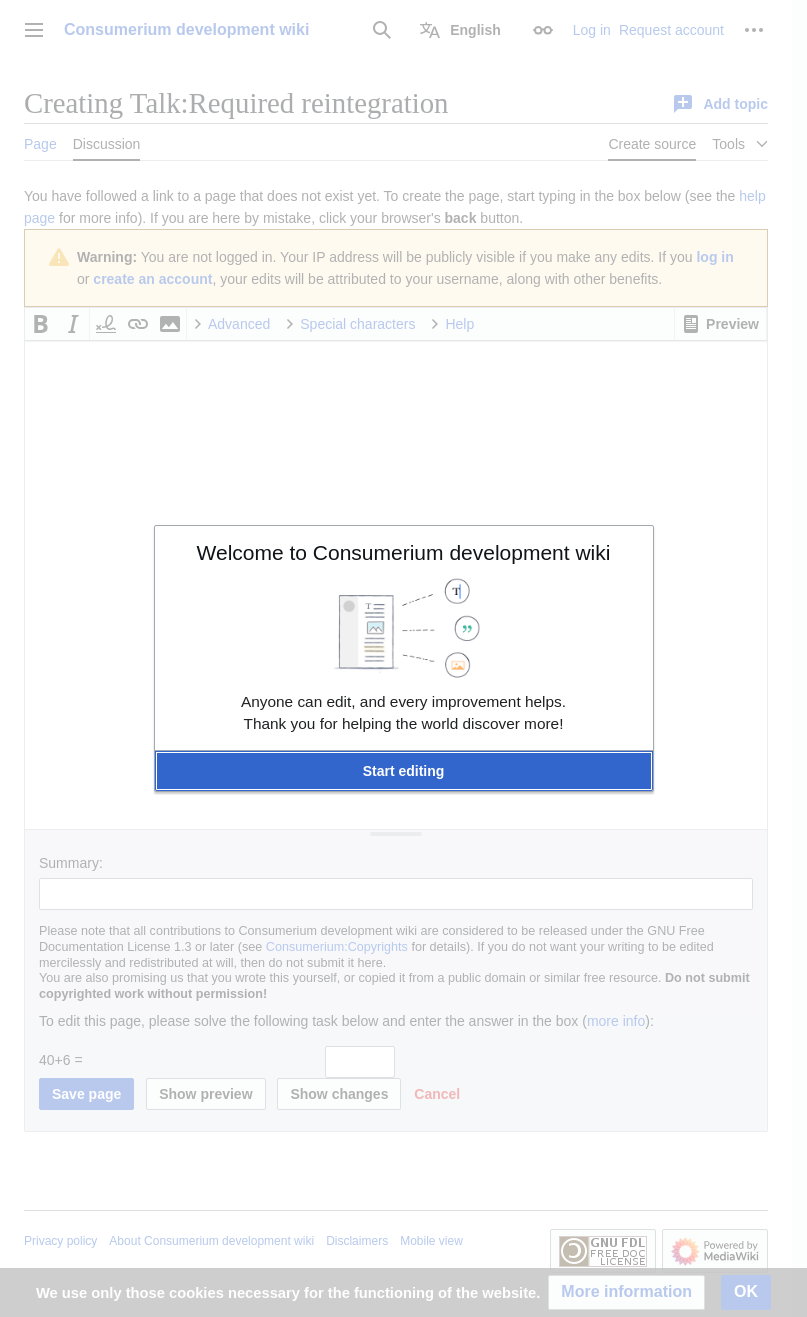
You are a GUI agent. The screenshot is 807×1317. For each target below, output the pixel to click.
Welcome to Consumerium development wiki (404, 552)
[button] (404, 771)
